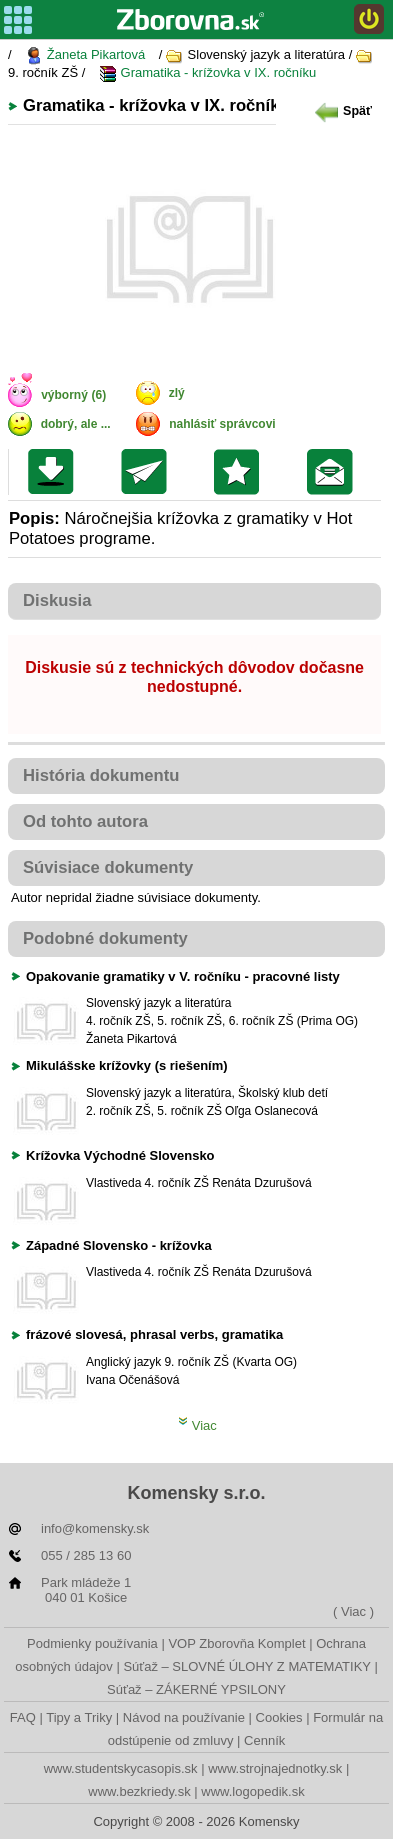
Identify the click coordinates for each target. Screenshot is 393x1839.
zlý (177, 393)
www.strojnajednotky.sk (275, 1768)
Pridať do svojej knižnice (241, 472)
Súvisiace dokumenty (108, 867)
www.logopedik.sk (252, 1791)
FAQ (23, 1717)
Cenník (264, 1740)
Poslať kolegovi (148, 472)
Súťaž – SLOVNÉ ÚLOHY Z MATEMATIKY (246, 1666)
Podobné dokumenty (105, 938)
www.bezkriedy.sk (139, 1791)
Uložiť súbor (55, 472)
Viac (197, 1425)
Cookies (279, 1717)
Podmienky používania (92, 1643)
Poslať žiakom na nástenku (334, 472)
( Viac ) (353, 1611)
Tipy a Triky (79, 1717)
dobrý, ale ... (76, 424)
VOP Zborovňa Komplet (236, 1643)
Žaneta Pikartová (85, 55)
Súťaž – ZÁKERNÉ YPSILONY (196, 1689)
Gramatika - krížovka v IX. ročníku (207, 73)
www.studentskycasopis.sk (121, 1768)
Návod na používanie (184, 1717)
